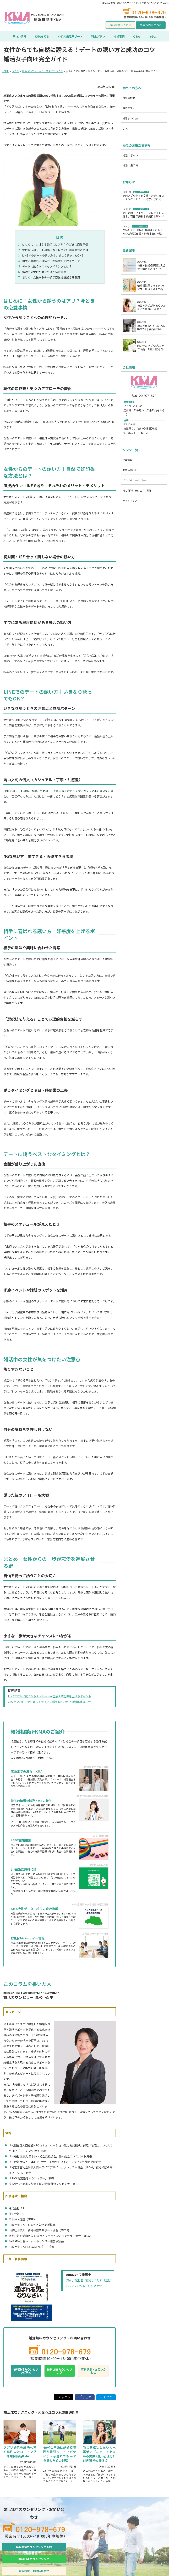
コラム (152, 36)
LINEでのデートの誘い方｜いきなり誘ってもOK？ (53, 255)
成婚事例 (119, 36)
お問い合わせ (130, 470)
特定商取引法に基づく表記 (137, 490)
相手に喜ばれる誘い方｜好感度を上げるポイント (52, 261)
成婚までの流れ (131, 118)
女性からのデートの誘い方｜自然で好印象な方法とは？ (56, 250)
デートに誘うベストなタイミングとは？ (47, 266)
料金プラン (98, 36)
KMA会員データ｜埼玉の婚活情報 (34, 1908)
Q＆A (136, 36)
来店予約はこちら (151, 25)
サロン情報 (19, 36)
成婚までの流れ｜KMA (26, 1771)
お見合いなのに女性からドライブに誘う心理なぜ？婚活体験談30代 (49, 1702)
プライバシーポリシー (135, 480)
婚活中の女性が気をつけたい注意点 (44, 272)
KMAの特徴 (129, 98)
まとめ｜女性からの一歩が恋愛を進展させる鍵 (51, 277)
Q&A (125, 128)
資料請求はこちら (120, 25)
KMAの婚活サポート (70, 36)
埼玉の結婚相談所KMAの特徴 (31, 1800)
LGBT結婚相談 (21, 1840)
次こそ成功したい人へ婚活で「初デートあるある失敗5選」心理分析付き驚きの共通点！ (99, 2454)
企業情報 (127, 460)
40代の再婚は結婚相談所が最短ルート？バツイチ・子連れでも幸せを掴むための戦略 (59, 2454)
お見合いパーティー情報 (28, 1938)
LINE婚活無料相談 (23, 1869)
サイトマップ (130, 500)
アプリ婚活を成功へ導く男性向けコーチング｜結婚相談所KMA (19, 2451)
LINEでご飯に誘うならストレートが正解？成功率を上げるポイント (49, 1696)
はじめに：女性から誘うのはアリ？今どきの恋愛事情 (55, 244)
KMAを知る (42, 36)
